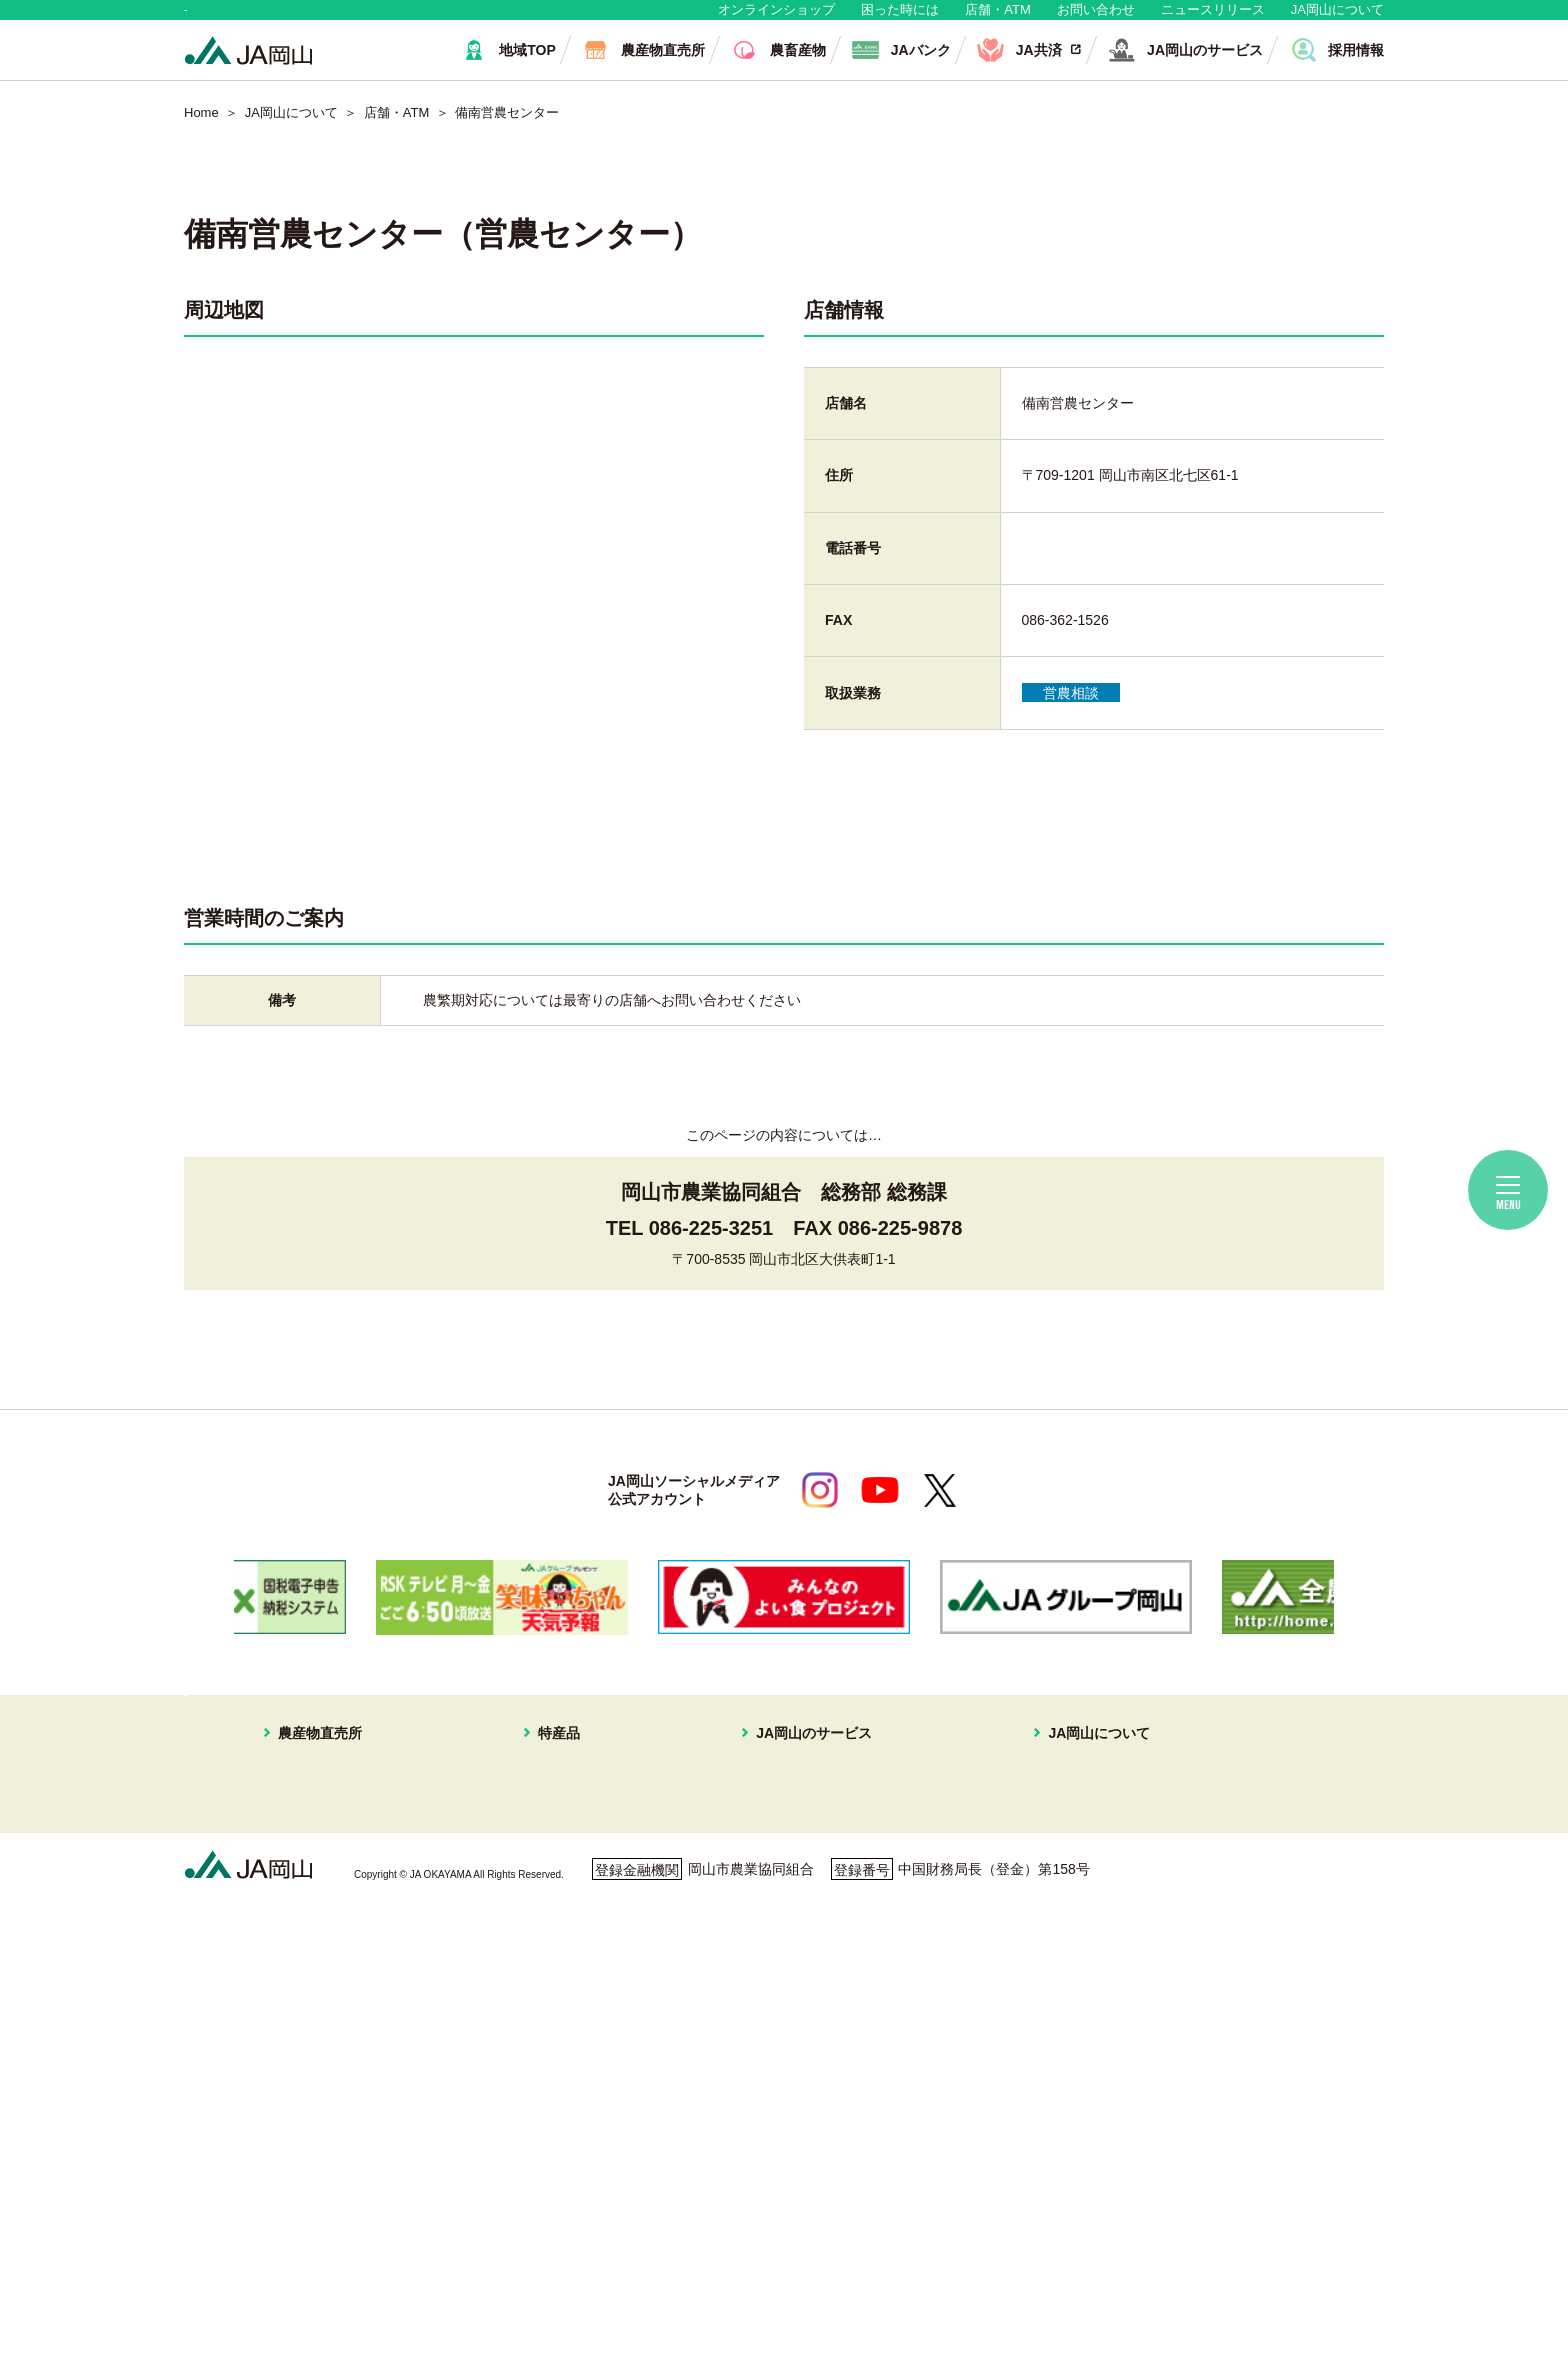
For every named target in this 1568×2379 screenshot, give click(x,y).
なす (552, 2010)
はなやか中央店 (308, 1820)
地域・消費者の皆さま (285, 19)
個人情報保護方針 (271, 2282)
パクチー (566, 2177)
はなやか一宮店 (308, 1867)
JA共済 (770, 1844)
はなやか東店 (301, 1844)
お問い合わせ (1096, 19)
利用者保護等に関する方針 (471, 2282)
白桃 (552, 1820)
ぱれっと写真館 (1034, 1986)
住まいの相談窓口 (804, 1867)
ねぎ (552, 2153)
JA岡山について (1337, 19)
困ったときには (1271, 1878)
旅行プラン (783, 1891)
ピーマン (566, 2058)
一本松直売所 (301, 1915)
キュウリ (566, 1986)
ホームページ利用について (884, 2282)
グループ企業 (1027, 1915)
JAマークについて (1042, 1867)
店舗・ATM (997, 19)
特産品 (545, 1794)
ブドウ (559, 1844)
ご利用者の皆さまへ (677, 2282)
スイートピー (580, 1867)
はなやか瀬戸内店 (315, 1891)
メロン (559, 1891)
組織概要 (1013, 1891)
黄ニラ (559, 2034)
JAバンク (777, 1820)
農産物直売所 (287, 1794)
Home (201, 132)
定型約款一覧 (1027, 2082)
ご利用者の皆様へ (1278, 1850)
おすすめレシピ (1034, 2034)
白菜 (552, 2129)
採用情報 (1013, 1939)
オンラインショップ (776, 19)
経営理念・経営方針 (1048, 1820)
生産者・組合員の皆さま (492, 19)
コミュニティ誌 (1034, 2010)
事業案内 (1013, 1844)
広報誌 (1006, 1963)
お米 (552, 2201)
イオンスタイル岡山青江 (336, 1939)
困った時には (900, 19)
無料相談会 (1257, 1822)
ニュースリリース (1213, 19)
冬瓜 (552, 2105)
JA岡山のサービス (792, 1794)
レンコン (566, 2082)
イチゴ (559, 1939)
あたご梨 (566, 1963)
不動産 (769, 1915)
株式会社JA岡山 (798, 1939)
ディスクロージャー (1048, 2058)
